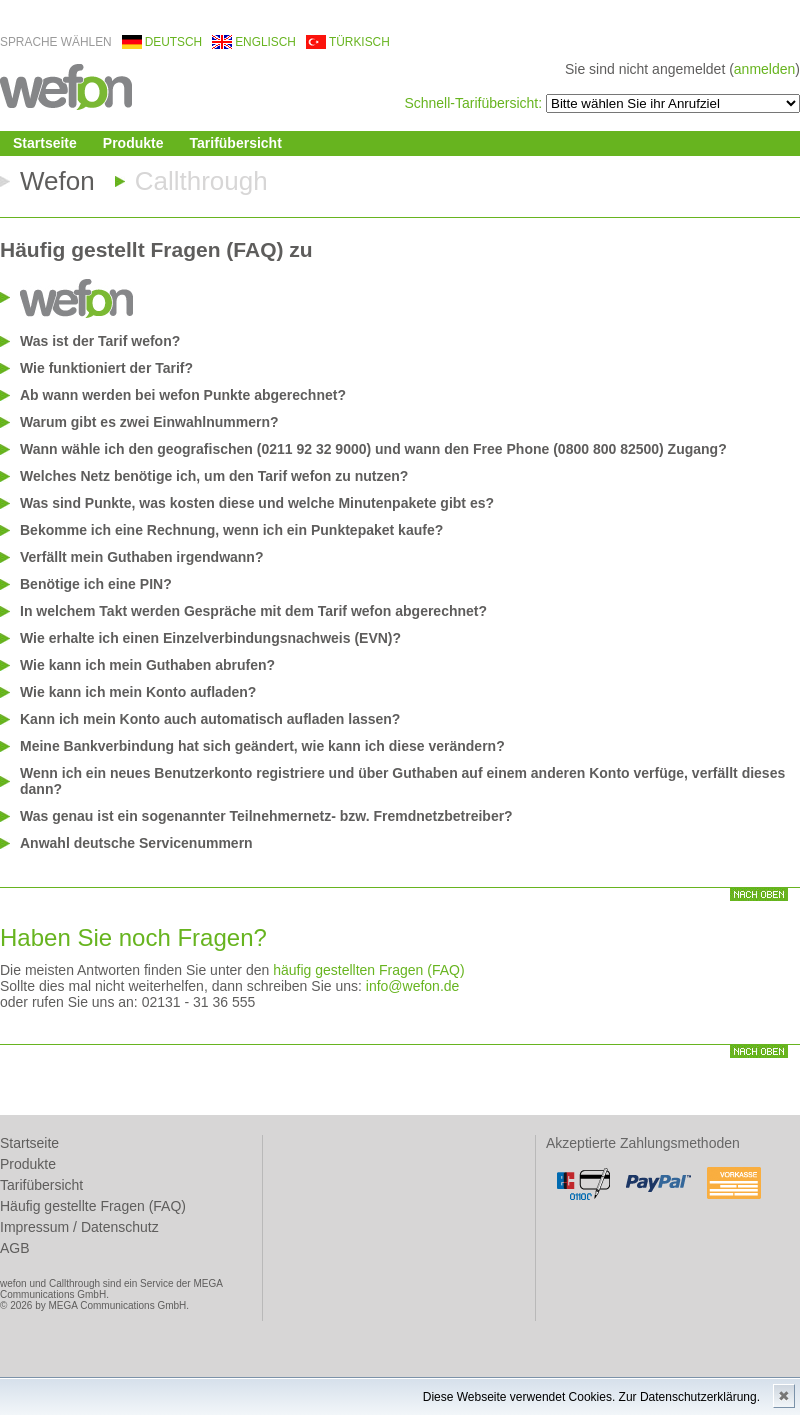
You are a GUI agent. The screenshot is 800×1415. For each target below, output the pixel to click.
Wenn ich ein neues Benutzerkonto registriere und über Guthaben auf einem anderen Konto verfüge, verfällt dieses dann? (402, 781)
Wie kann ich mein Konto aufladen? (138, 692)
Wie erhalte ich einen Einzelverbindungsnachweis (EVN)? (210, 638)
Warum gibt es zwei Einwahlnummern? (149, 422)
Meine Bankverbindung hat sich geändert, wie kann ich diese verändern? (262, 746)
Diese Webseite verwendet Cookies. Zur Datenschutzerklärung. (591, 1397)
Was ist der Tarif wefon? (100, 341)
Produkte (133, 143)
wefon (66, 85)
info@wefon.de (413, 986)
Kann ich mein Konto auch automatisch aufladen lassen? (210, 719)
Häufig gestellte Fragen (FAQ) (93, 1206)
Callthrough (201, 181)
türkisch (359, 42)
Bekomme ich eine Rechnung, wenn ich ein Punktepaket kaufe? (231, 530)
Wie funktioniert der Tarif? (106, 368)
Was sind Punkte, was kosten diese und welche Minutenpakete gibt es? (257, 503)
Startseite (45, 143)
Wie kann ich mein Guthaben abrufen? (147, 665)
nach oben (759, 894)
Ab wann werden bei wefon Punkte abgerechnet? (183, 395)
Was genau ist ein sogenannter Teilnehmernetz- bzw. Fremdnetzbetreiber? (266, 816)
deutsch (173, 42)
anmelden (765, 69)
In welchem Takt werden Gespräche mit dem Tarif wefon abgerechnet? (253, 611)
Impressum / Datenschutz (79, 1227)
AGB (15, 1248)
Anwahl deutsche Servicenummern (136, 843)
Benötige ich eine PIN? (96, 584)
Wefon (57, 181)
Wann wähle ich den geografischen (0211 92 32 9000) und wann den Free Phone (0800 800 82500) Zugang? (373, 449)
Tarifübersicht (236, 143)
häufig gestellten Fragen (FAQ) (368, 970)
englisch (265, 42)
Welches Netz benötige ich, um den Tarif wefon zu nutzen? (214, 476)
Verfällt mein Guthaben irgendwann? (141, 557)
